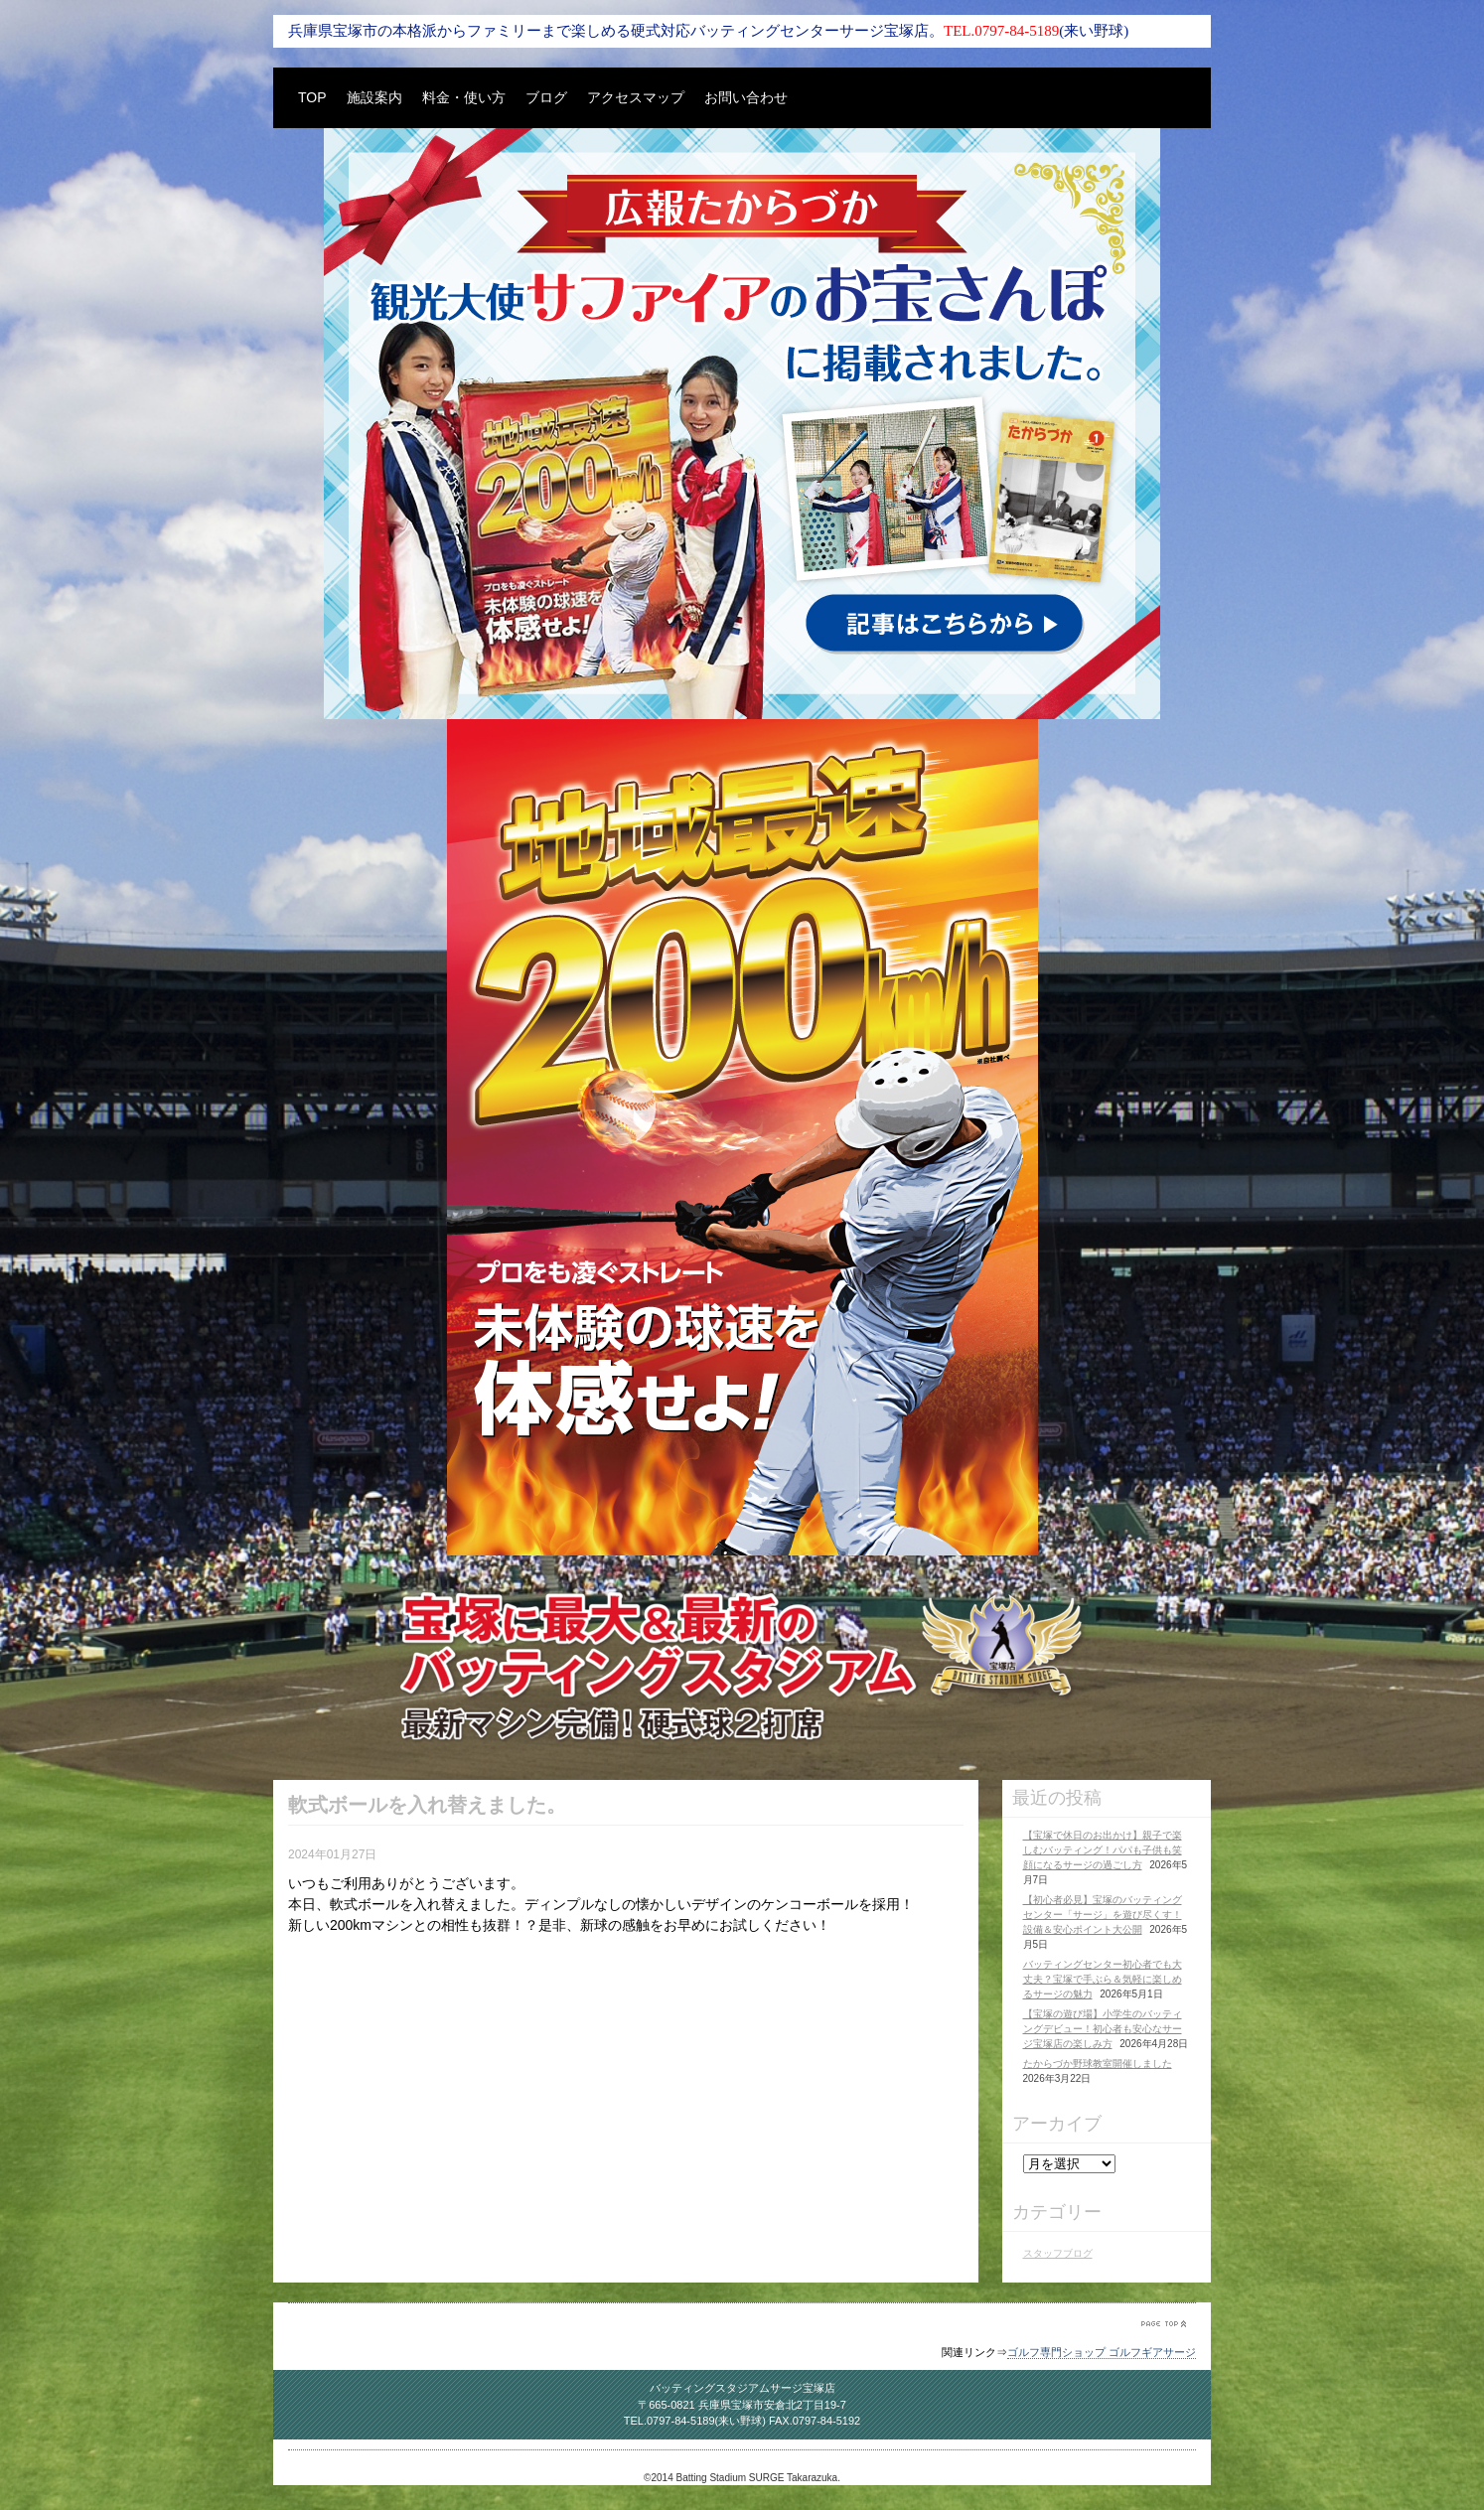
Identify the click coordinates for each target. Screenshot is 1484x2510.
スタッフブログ (1058, 2253)
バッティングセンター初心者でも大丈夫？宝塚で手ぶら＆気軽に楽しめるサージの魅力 (1102, 1979)
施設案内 (374, 97)
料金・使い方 (464, 97)
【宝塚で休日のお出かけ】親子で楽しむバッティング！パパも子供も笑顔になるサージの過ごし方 (1102, 1850)
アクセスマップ (635, 97)
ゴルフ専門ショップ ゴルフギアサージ (1101, 2352)
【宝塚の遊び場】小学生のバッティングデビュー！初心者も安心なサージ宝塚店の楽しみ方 (1102, 2028)
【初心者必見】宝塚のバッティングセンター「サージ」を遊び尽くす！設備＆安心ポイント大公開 (1102, 1914)
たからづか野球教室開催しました (1097, 2063)
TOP (312, 97)
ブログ (546, 97)
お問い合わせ (746, 97)
